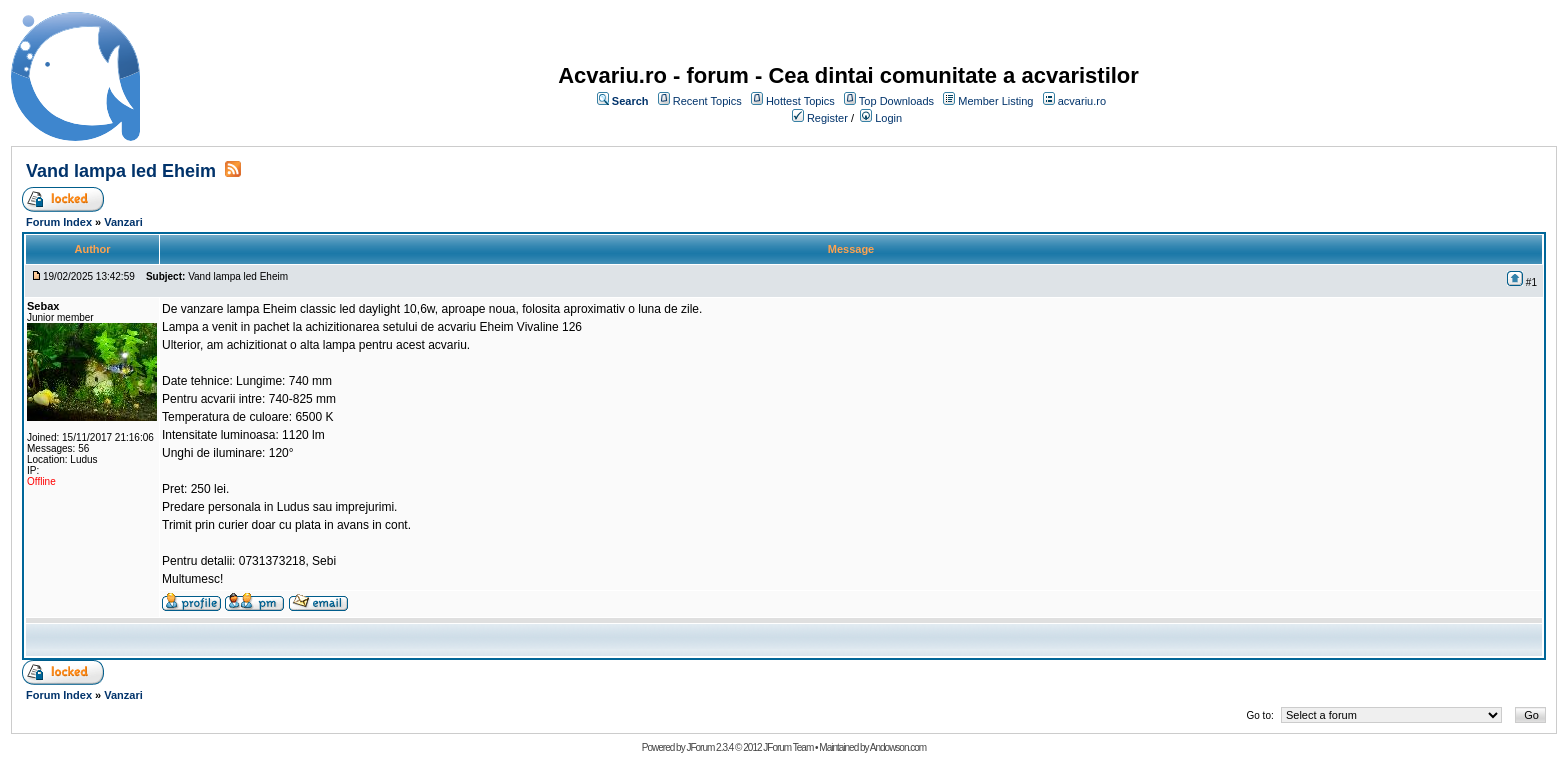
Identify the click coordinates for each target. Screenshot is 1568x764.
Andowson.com (898, 747)
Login (888, 118)
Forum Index (59, 222)
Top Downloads (896, 101)
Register (827, 118)
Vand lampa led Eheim (121, 171)
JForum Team (788, 747)
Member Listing (995, 101)
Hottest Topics (800, 101)
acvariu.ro (1082, 101)
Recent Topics (707, 101)
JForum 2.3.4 (709, 747)
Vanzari (123, 222)
